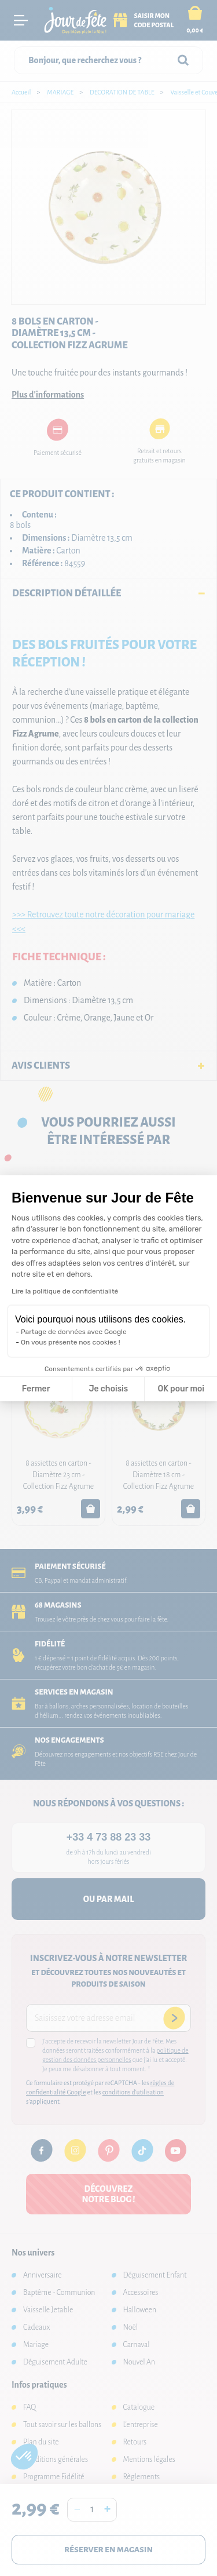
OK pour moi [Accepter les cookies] (180, 1389)
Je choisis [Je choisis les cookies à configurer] (108, 1389)
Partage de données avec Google (74, 1332)
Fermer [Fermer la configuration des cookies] (36, 1389)
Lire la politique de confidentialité (65, 1291)
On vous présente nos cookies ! (70, 1342)
